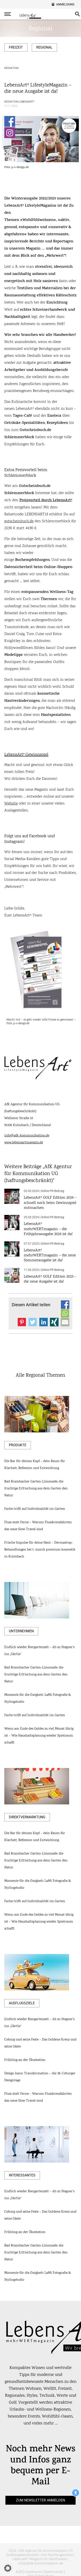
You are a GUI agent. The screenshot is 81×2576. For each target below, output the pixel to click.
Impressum (33, 2572)
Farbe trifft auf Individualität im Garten (34, 1509)
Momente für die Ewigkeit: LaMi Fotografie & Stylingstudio (37, 1698)
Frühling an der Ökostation (24, 2060)
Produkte (17, 1445)
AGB (19, 2572)
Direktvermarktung (27, 1817)
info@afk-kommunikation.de (26, 1135)
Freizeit (16, 47)
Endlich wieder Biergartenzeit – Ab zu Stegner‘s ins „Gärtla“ (39, 1651)
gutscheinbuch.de (18, 521)
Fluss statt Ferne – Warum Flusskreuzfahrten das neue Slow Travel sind (38, 1526)
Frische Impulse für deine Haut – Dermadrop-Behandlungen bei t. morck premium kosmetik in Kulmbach (39, 1549)
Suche (77, 14)
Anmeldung (65, 4)
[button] (8, 2568)
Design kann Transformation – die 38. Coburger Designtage (39, 2077)
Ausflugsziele (22, 2003)
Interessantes (22, 2175)
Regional (44, 47)
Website (11, 803)
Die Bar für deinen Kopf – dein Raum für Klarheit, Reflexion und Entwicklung (34, 1465)
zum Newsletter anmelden (40, 2500)
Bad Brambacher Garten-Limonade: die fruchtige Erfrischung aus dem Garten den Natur (36, 1488)
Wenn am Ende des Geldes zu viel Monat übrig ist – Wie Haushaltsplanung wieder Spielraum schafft (38, 1735)
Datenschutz (53, 2572)
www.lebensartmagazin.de (23, 1142)
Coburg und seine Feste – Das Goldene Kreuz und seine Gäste (40, 2043)
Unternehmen (21, 1631)
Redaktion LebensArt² (19, 101)
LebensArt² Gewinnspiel (26, 755)
